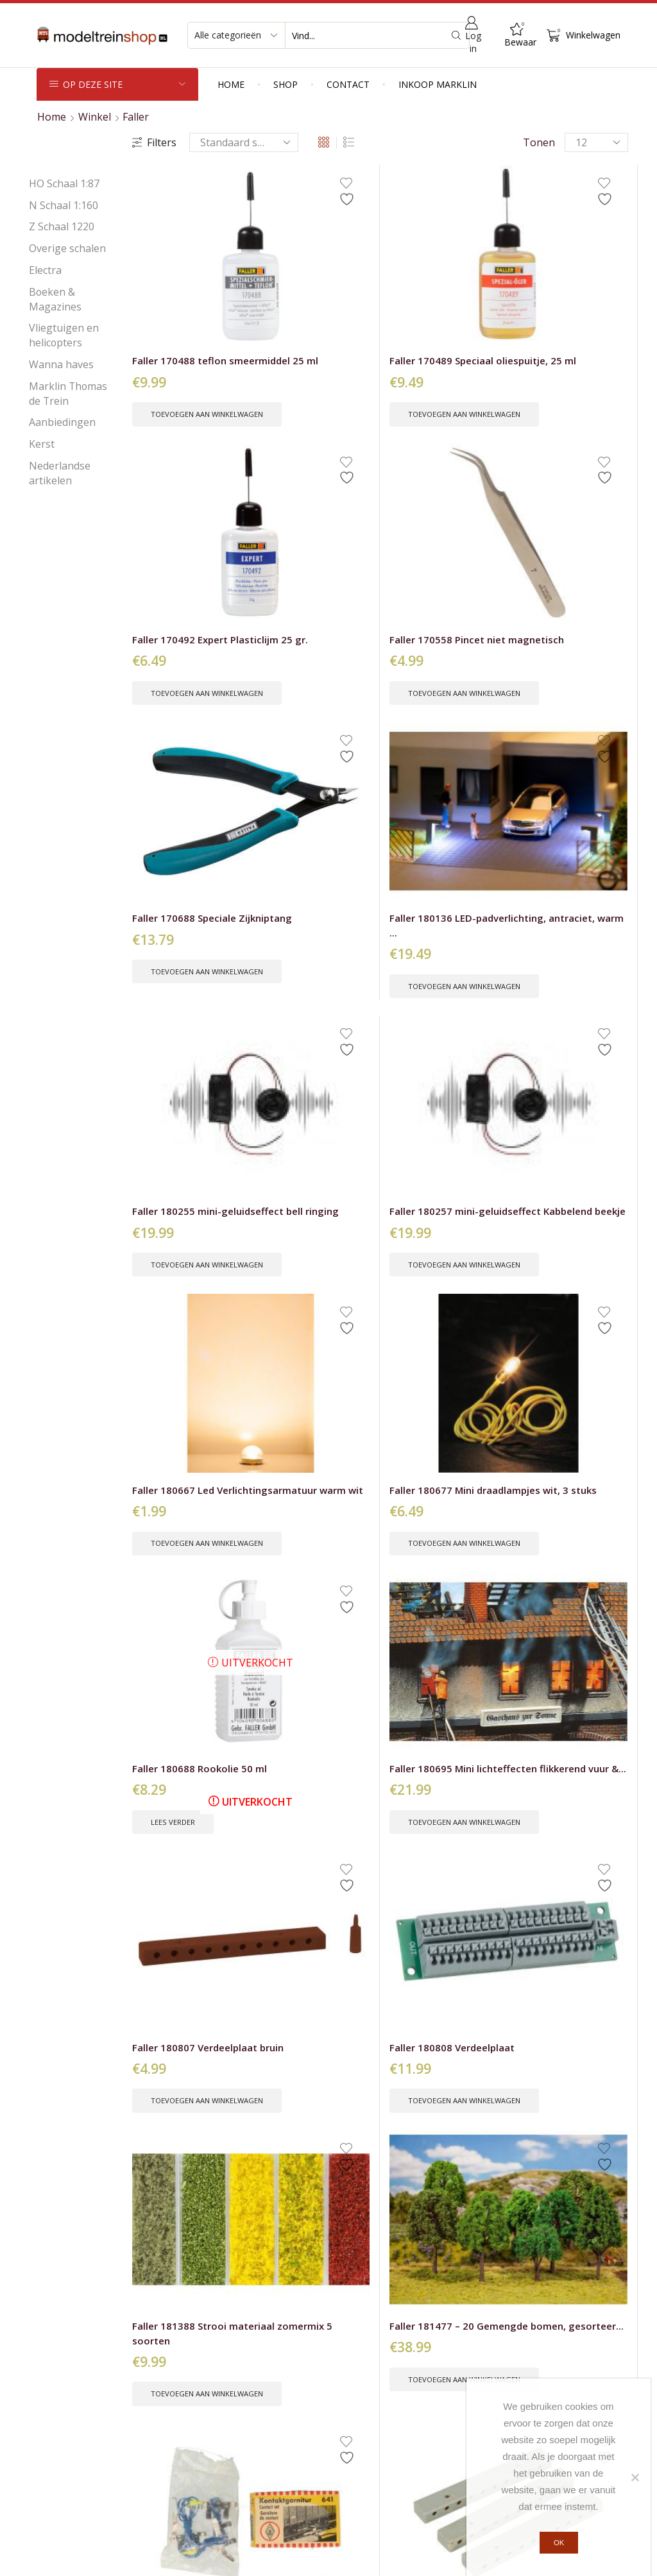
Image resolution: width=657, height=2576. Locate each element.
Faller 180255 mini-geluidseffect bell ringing (435, 507)
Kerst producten (75, 2440)
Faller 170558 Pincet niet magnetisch (567, 281)
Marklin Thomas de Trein (68, 393)
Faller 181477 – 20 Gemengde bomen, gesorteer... (565, 975)
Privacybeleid (297, 2558)
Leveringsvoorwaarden (393, 2391)
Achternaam (582, 2301)
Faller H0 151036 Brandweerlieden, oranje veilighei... (433, 1443)
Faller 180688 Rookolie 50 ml (425, 734)
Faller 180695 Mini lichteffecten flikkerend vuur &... (565, 741)
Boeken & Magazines (55, 299)
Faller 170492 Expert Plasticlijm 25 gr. (439, 281)
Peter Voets (448, 2558)
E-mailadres (513, 2339)
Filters (154, 142)
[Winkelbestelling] (243, 142)
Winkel (94, 117)
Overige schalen (67, 248)
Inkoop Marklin (437, 84)
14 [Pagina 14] (402, 2048)
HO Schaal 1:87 (64, 183)
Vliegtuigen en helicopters (64, 335)
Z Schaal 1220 (61, 226)
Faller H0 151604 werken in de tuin (176, 1669)
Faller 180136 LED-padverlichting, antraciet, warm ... (305, 507)
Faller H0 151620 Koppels (558, 1903)
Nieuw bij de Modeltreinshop (106, 2416)
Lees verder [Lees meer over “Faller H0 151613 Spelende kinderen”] (560, 1732)
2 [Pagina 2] (357, 2048)
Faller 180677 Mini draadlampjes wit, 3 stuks (308, 741)
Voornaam (509, 2301)
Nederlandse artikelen (59, 473)
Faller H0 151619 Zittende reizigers (435, 1903)
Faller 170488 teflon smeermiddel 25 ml (181, 281)
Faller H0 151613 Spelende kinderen (565, 1669)
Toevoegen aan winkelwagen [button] (186, 348)
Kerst (42, 444)
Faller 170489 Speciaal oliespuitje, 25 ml (314, 281)
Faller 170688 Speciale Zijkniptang (186, 499)
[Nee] (634, 2477)
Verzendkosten (374, 2367)
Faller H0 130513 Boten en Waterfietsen (300, 1443)
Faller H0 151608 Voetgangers (300, 1669)
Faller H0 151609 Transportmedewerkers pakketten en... (444, 1676)
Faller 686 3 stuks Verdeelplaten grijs (308, 1201)
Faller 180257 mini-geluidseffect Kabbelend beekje (564, 507)
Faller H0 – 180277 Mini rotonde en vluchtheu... (433, 1209)
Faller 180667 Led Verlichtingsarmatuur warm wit (185, 741)
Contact (348, 84)
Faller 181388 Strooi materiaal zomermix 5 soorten (443, 975)
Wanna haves (61, 364)
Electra (45, 270)
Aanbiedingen (62, 422)
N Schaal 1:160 (63, 205)
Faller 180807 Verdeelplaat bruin (179, 968)
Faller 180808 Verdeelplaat (292, 968)
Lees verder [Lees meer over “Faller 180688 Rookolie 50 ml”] (431, 797)
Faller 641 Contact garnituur (177, 1201)
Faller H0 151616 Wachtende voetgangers (172, 1910)
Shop (285, 84)
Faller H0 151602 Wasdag (558, 1435)
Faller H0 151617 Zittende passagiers (310, 1903)
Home (231, 84)
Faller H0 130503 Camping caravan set (184, 1435)
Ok (561, 2544)
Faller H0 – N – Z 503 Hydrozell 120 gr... (567, 1201)
